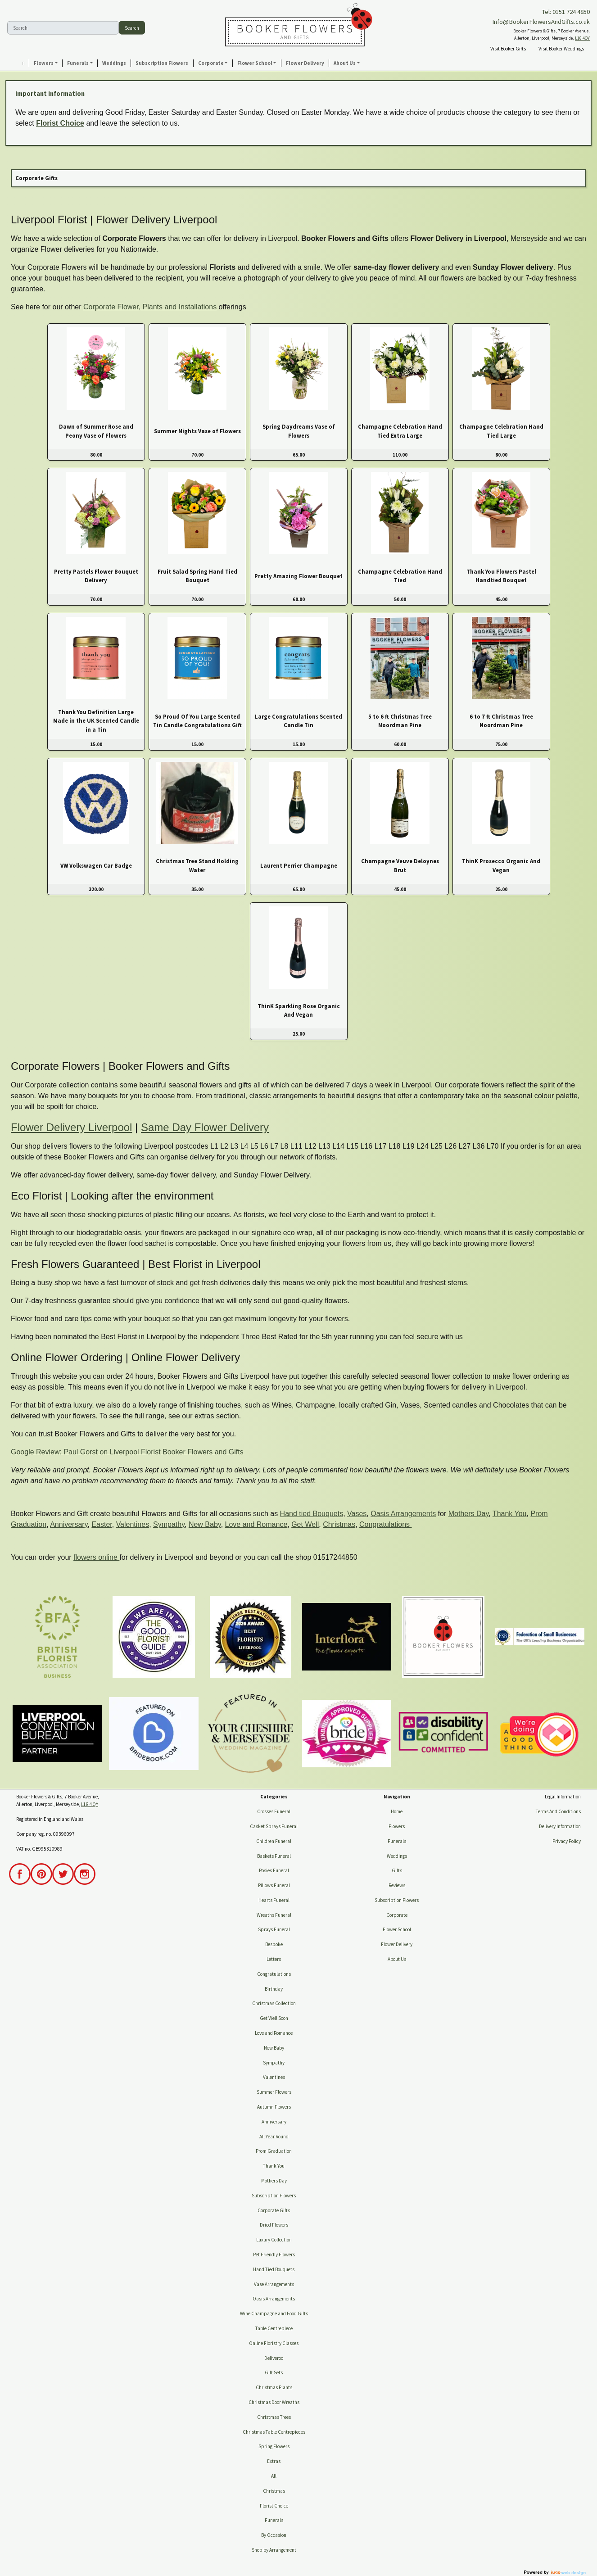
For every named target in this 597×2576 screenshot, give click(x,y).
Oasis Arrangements (403, 1513)
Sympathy (169, 1524)
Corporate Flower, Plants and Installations (150, 307)
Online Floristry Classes (273, 2343)
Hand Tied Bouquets (273, 2269)
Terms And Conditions (558, 1811)
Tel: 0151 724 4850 (566, 12)
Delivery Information (560, 1826)
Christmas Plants (274, 2387)
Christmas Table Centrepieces (274, 2432)
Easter (101, 1524)
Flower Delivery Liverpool (71, 1127)
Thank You (510, 1513)
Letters (274, 1959)
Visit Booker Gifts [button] (508, 48)
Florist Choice (60, 123)
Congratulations (385, 1524)
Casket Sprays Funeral (274, 1826)
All (273, 2476)
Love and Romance (256, 1524)
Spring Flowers (273, 2446)
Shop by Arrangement (274, 2550)
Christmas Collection (274, 2003)
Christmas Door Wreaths (274, 2402)
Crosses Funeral (273, 1811)
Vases (356, 1513)
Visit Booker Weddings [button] (561, 48)
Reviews (397, 1885)
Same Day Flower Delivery (205, 1127)
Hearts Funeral (273, 1900)
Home (397, 1811)
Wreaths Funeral (274, 1915)
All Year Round (274, 2136)
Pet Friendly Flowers (274, 2254)
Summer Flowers (274, 2092)
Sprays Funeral (274, 1929)
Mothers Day (468, 1513)
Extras (273, 2461)
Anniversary (68, 1524)
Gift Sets (274, 2372)
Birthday (274, 1989)
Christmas (339, 1524)
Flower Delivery (396, 1944)
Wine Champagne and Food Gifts (274, 2313)
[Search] (63, 28)
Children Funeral (273, 1841)
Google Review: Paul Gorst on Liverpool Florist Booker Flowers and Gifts (127, 1452)
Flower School (397, 1929)
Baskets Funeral (274, 1856)
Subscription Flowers (274, 2195)
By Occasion (273, 2535)
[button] (46, 63)
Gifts (397, 1870)
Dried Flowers (274, 2225)
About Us (397, 1959)
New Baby (205, 1524)
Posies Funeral (274, 1870)
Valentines (132, 1524)
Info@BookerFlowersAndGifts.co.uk (541, 22)
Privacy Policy (566, 1841)
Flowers (397, 1826)
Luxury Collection (274, 2239)
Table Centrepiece (274, 2328)
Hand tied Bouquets (312, 1513)
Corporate (396, 1915)
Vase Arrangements (274, 2284)
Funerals (274, 2520)
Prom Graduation (274, 2151)
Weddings (397, 1856)
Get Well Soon (274, 2018)
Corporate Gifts (274, 2210)
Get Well (305, 1524)
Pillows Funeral (274, 1885)
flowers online (96, 1557)
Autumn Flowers (274, 2107)
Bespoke (274, 1944)
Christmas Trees (274, 2417)
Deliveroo (273, 2358)
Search (132, 27)
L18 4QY (582, 38)
